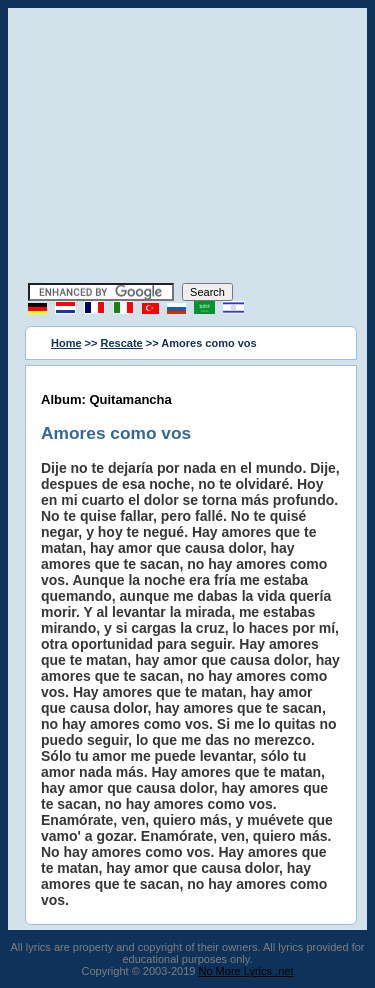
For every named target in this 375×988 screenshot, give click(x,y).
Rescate (122, 343)
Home (66, 343)
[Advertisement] (188, 148)
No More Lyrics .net (246, 971)
